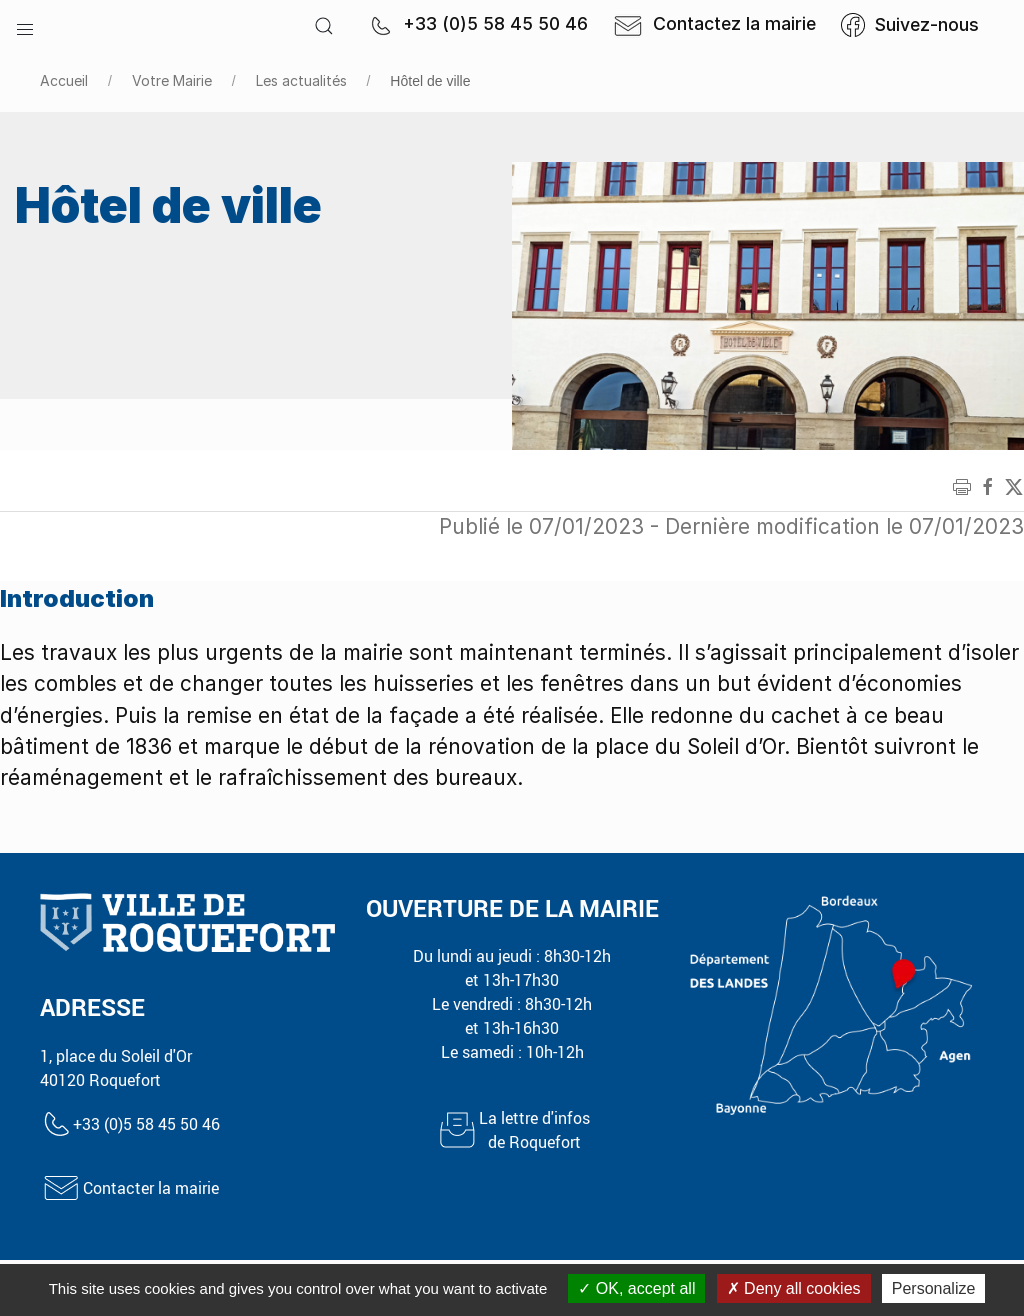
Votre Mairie (172, 80)
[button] (25, 25)
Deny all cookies (794, 1288)
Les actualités (301, 80)
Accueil (64, 80)
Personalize (934, 1288)
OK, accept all (636, 1288)
